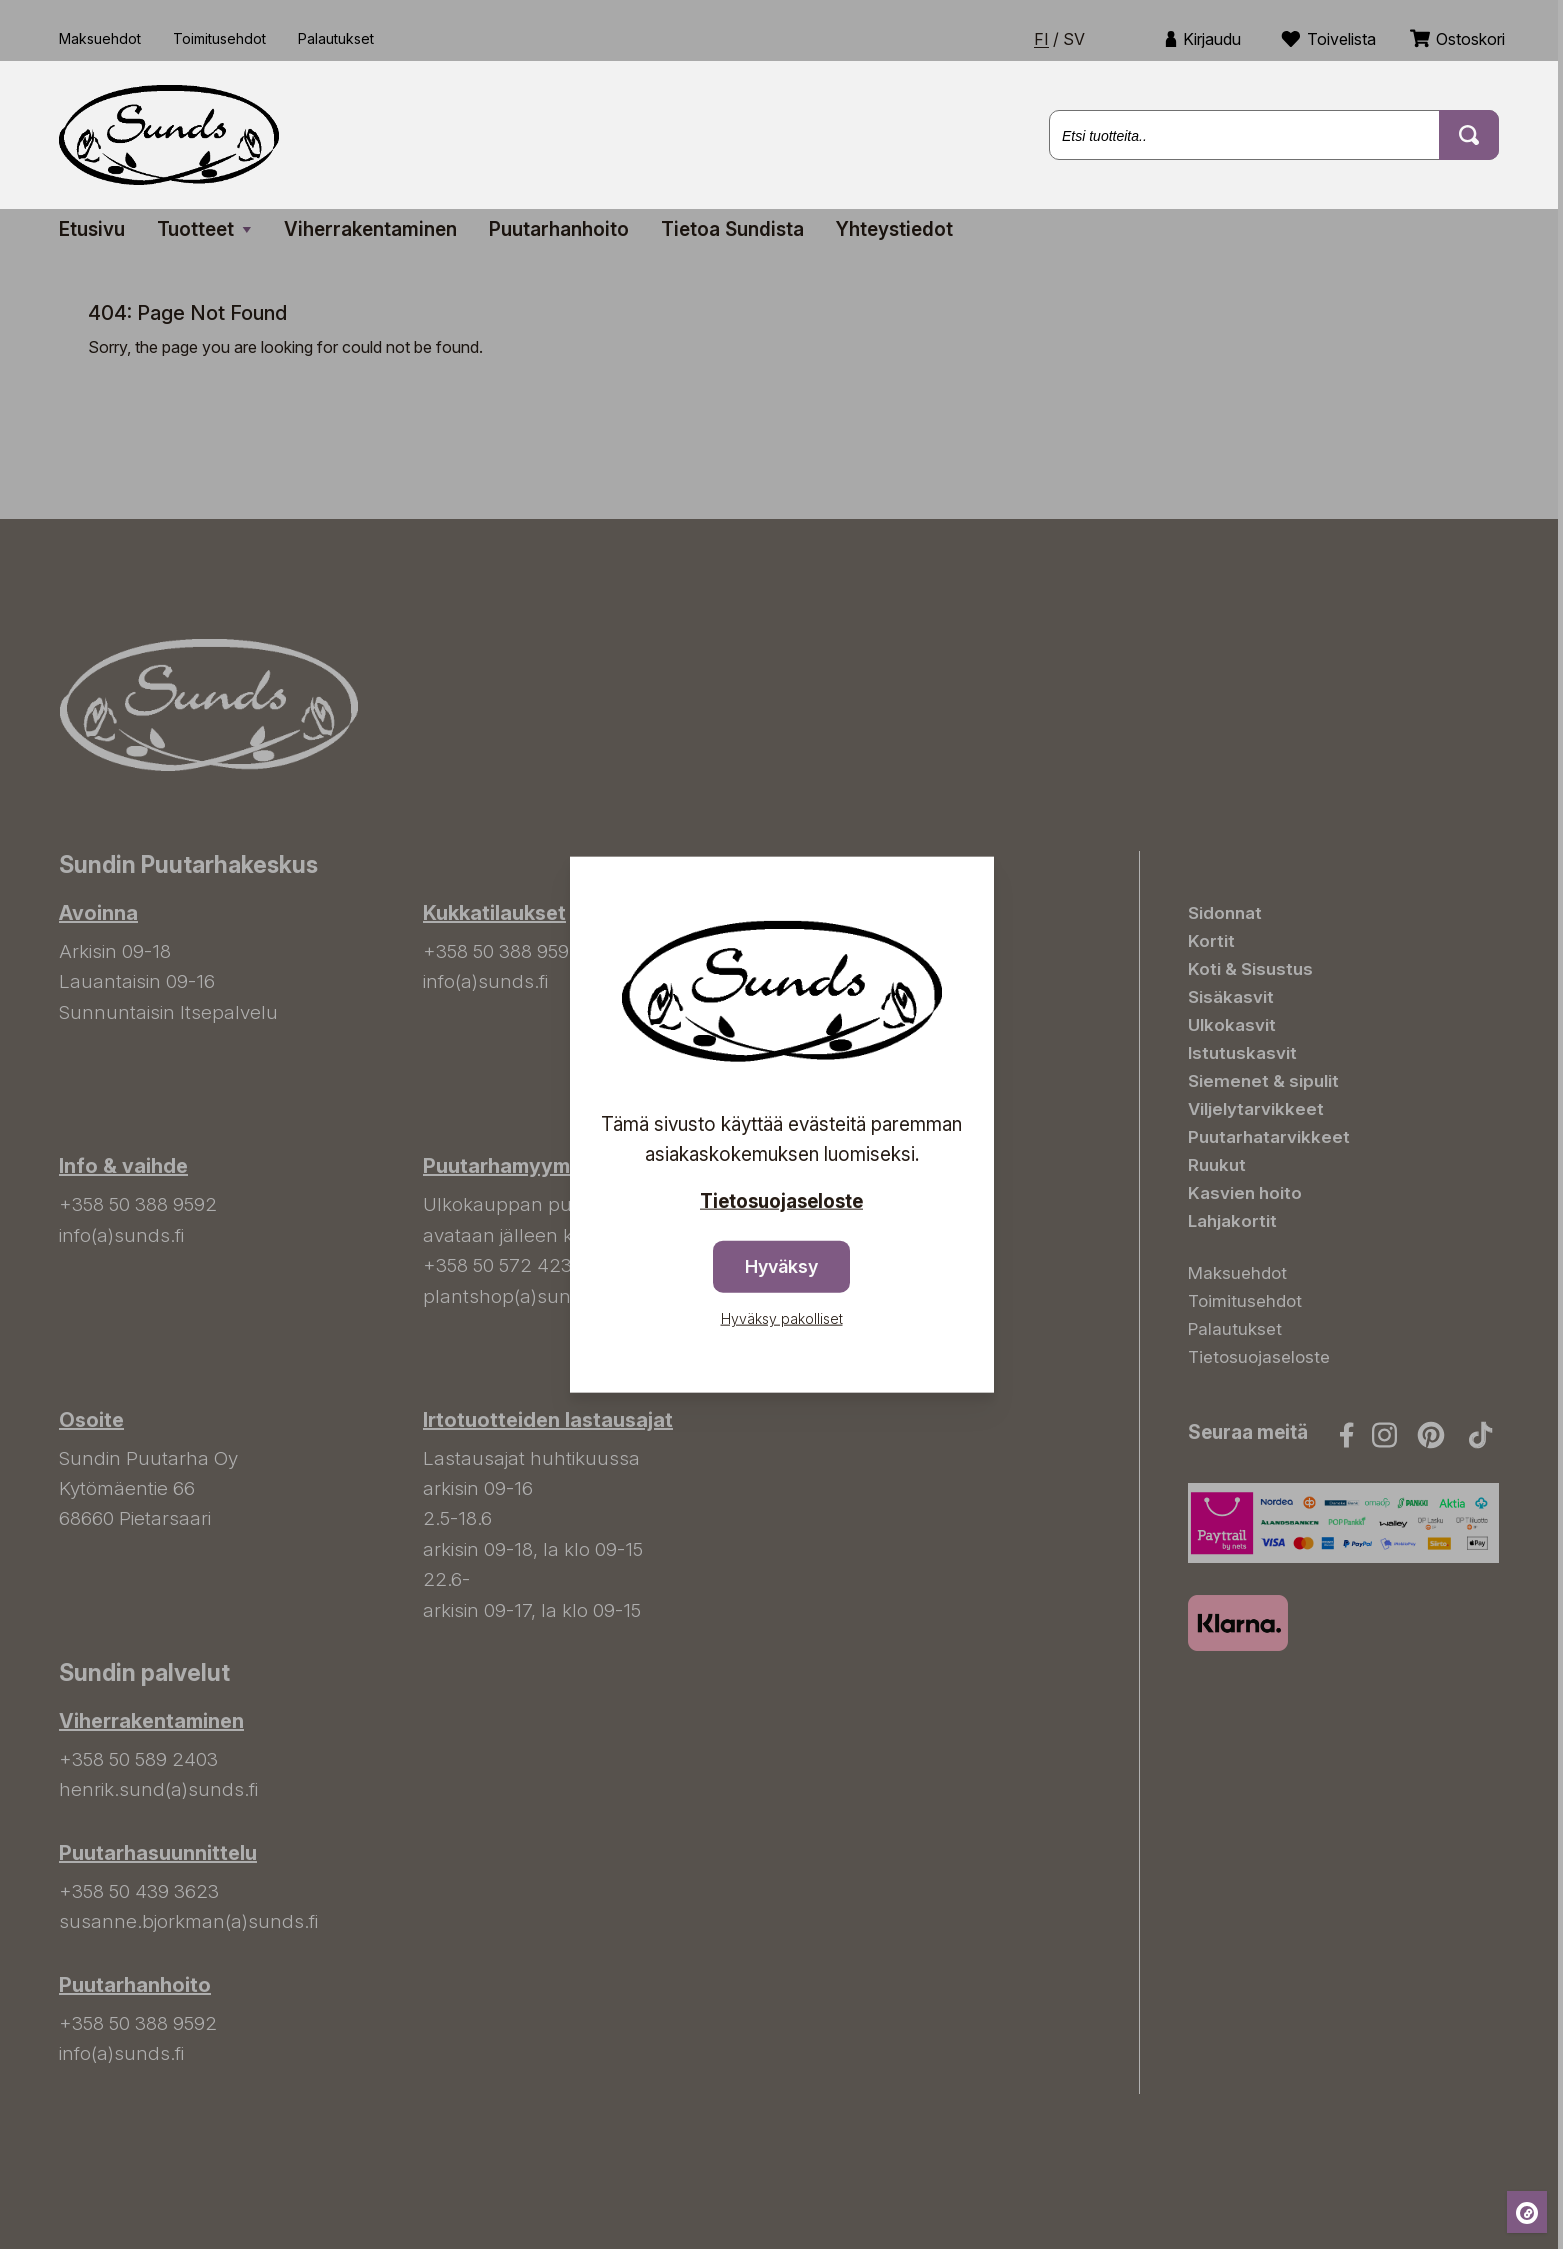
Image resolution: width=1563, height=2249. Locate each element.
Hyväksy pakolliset (782, 1318)
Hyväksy (781, 1266)
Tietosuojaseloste (781, 1200)
